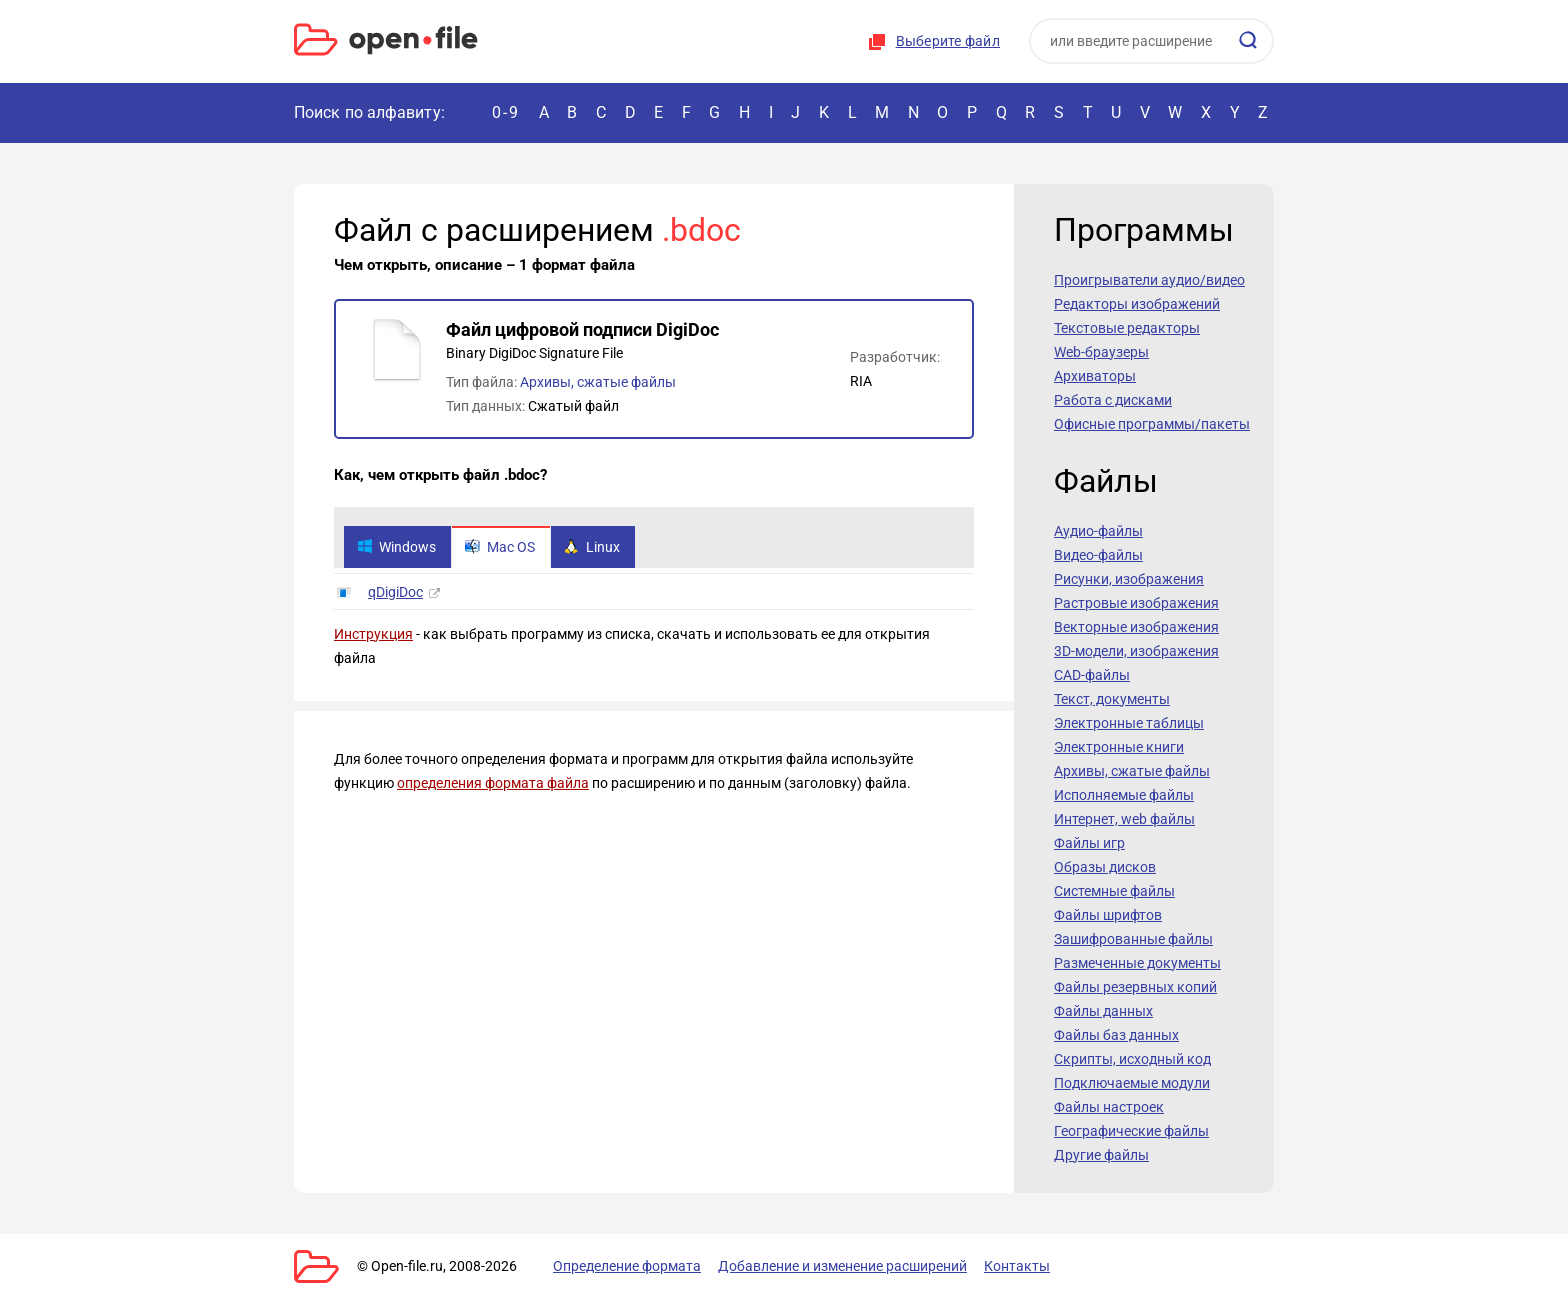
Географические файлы (1131, 1131)
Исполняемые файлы (1124, 795)
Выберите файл (948, 41)
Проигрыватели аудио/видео (1149, 280)
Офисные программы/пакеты (1152, 424)
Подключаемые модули (1132, 1083)
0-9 (506, 112)
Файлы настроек (1109, 1107)
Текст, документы (1112, 699)
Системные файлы (1114, 891)
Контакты (1017, 1266)
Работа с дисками (1113, 400)
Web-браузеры (1101, 352)
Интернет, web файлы (1124, 819)
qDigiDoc (395, 592)
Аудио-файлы (1098, 531)
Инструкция (373, 634)
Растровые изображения (1136, 603)
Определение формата (627, 1266)
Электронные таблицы (1129, 723)
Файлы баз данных (1116, 1035)
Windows (396, 547)
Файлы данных (1103, 1011)
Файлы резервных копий (1135, 987)
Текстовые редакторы (1127, 328)
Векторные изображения (1136, 627)
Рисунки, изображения (1129, 579)
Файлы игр (1089, 843)
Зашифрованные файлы (1133, 939)
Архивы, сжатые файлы (598, 382)
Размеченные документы (1137, 963)
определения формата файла (493, 783)
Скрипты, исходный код (1132, 1059)
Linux (592, 547)
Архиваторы (1095, 376)
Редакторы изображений (1137, 304)
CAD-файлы (1092, 675)
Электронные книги (1119, 747)
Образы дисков (1105, 867)
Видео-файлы (1098, 555)
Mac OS (500, 547)
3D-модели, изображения (1136, 651)
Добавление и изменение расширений (842, 1266)
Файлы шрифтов (1108, 915)
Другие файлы (1101, 1155)
